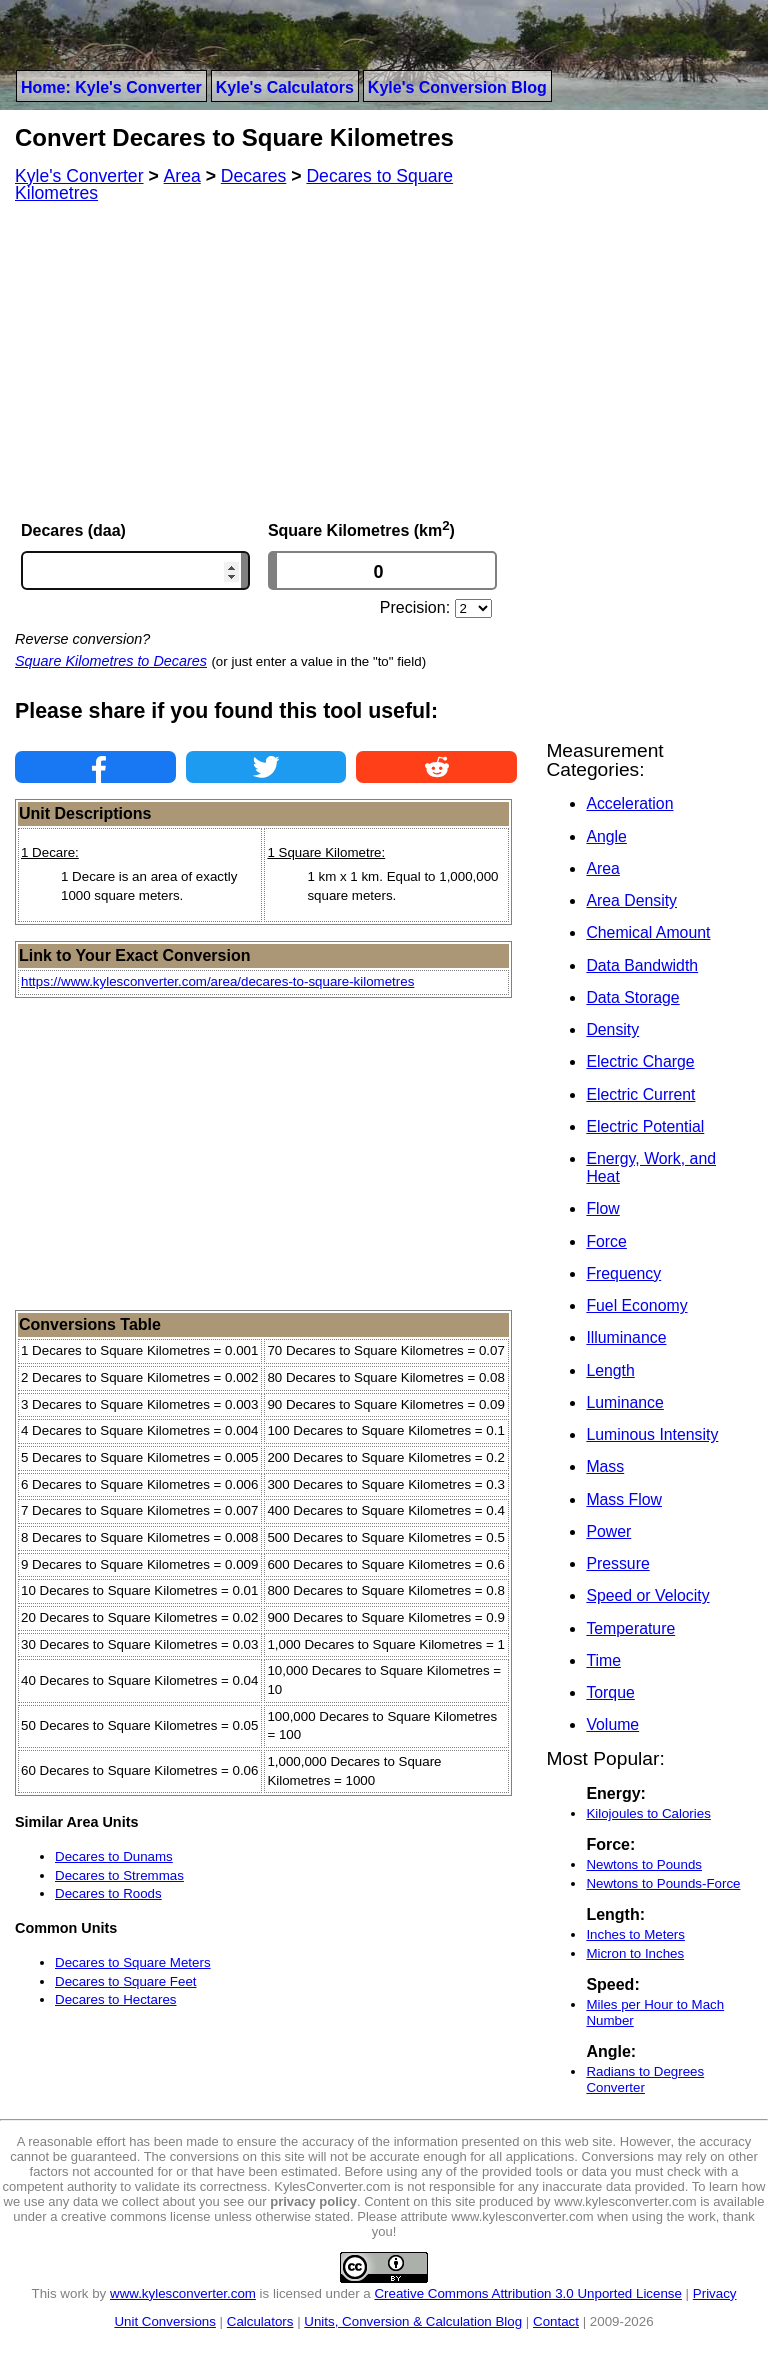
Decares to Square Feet (126, 1981)
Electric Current (640, 1094)
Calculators (260, 2321)
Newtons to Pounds (644, 1864)
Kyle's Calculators (285, 87)
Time (603, 1660)
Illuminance (626, 1337)
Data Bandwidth (642, 965)
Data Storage (632, 997)
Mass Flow (624, 1499)
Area (602, 868)
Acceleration (629, 803)
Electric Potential (645, 1126)
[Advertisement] (266, 360)
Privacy (715, 2293)
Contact (556, 2321)
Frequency (623, 1273)
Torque (610, 1692)
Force (606, 1241)
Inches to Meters (635, 1934)
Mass (605, 1466)
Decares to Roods (108, 1893)
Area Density (631, 900)
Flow (602, 1208)
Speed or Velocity (647, 1595)
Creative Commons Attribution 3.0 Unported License (527, 2293)
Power (608, 1531)
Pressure (617, 1563)
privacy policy (313, 2201)
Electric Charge (640, 1061)
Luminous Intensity (652, 1434)
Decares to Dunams (114, 1856)
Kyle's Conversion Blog (457, 87)
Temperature (630, 1628)
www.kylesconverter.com (183, 2293)
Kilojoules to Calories (648, 1813)
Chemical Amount (648, 932)
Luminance (624, 1402)
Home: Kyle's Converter (111, 87)
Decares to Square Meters (133, 1962)
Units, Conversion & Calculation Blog (413, 2321)
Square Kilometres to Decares (111, 661)
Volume (612, 1724)
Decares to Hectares (115, 1999)
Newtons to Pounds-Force (663, 1883)
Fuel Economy (636, 1305)
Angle (606, 836)
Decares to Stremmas (119, 1875)
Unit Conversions (164, 2321)
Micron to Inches (635, 1953)
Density (612, 1029)
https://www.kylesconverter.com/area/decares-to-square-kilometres (217, 981)
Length (610, 1370)
